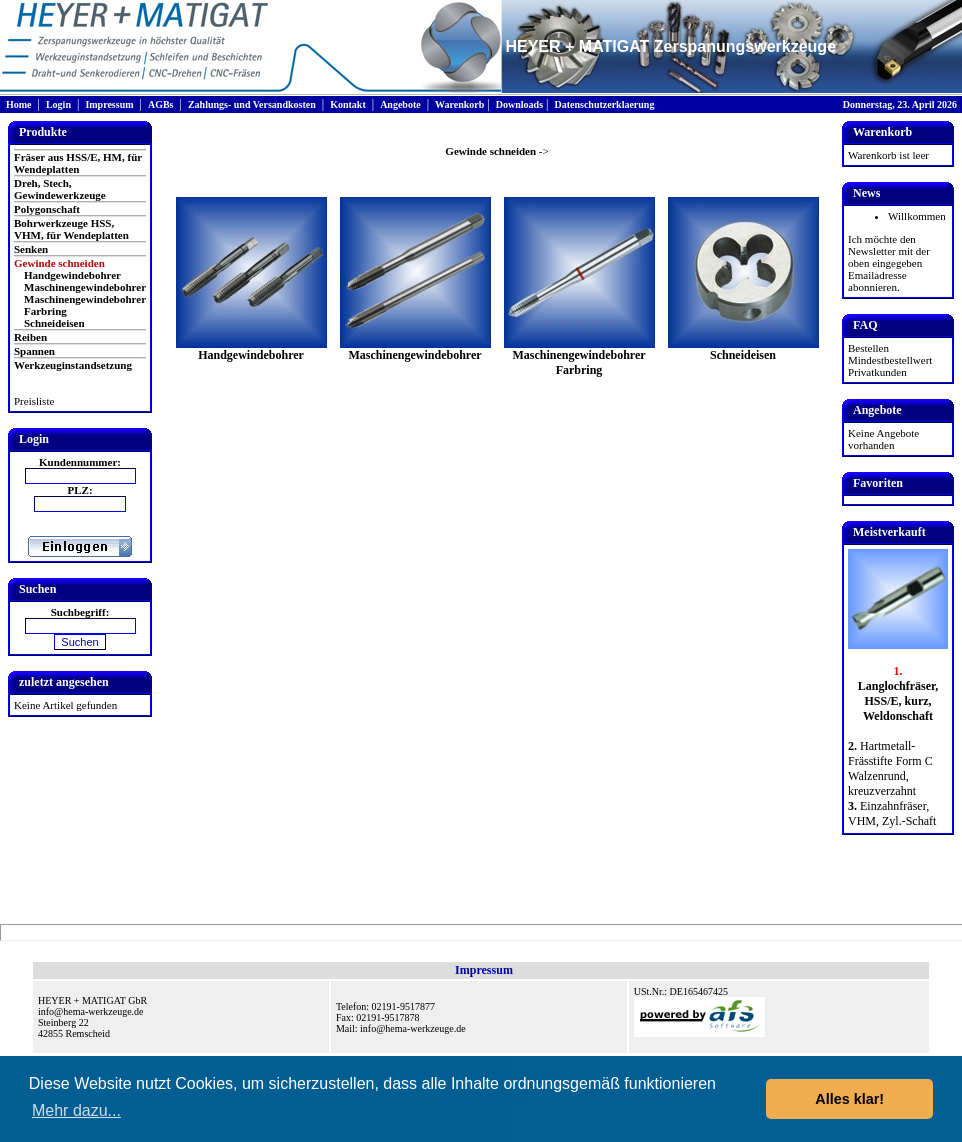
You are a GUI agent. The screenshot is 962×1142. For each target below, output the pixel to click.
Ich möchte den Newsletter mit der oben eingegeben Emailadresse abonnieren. (889, 263)
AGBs (161, 104)
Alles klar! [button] (849, 1099)
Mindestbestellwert (890, 360)
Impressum (109, 104)
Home (19, 104)
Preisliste (34, 401)
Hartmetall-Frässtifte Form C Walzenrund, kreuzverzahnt (890, 768)
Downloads (519, 104)
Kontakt (348, 104)
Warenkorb (459, 104)
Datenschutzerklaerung (604, 104)
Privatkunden (877, 372)
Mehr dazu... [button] (76, 1110)
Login (58, 104)
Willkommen (917, 216)
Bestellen (868, 348)
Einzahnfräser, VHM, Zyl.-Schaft (892, 813)
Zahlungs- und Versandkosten (252, 104)
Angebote (400, 104)
